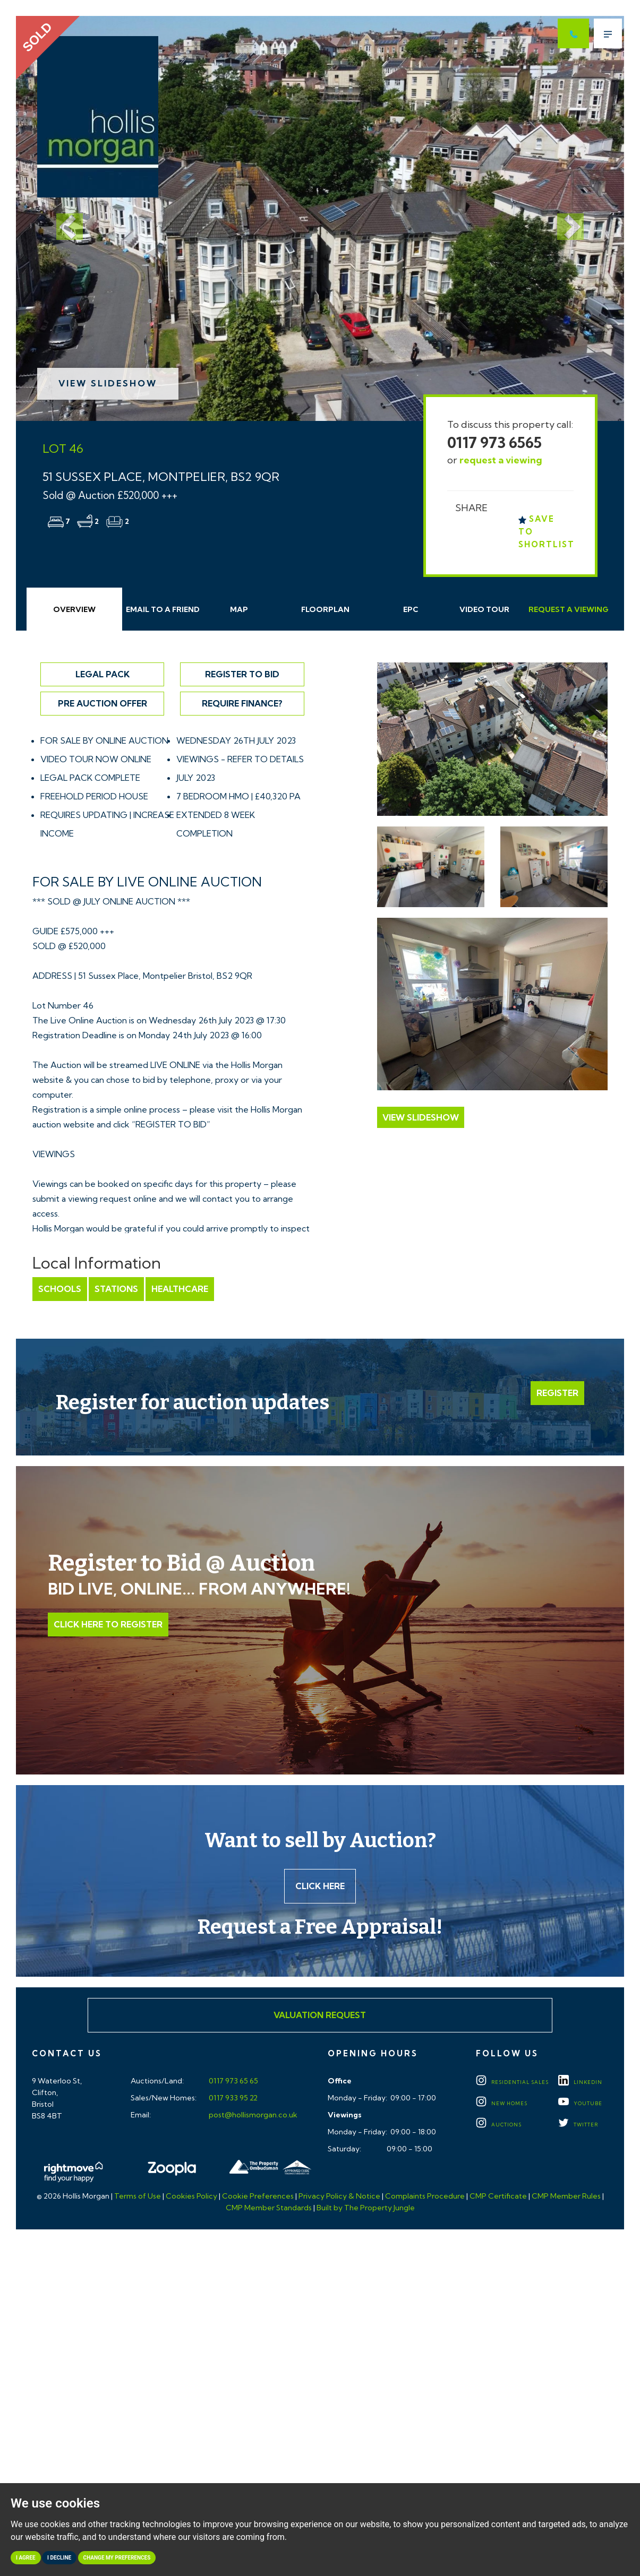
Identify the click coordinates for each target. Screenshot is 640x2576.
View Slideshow (107, 383)
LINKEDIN (580, 2082)
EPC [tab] (411, 609)
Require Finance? (242, 703)
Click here (320, 1886)
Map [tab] (239, 609)
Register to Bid (242, 674)
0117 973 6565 (494, 442)
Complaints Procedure (425, 2196)
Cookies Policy (191, 2196)
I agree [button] (26, 2558)
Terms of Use (137, 2196)
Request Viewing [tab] (568, 609)
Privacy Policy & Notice (339, 2196)
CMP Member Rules (566, 2196)
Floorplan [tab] (325, 609)
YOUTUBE (580, 2103)
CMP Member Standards (269, 2207)
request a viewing (500, 460)
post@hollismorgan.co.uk (252, 2115)
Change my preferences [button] (117, 2558)
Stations (116, 1288)
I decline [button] (59, 2558)
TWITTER (578, 2124)
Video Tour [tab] (484, 609)
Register (557, 1393)
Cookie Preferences (258, 2196)
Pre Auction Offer (102, 703)
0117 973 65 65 (232, 2081)
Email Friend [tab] (163, 609)
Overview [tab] (74, 609)
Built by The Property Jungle (366, 2207)
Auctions (499, 2124)
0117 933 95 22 (232, 2098)
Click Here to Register (108, 1624)
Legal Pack (102, 674)
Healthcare (179, 1288)
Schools (59, 1288)
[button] (61, 218)
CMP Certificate (498, 2196)
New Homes (501, 2103)
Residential (512, 2082)
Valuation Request (320, 2015)
